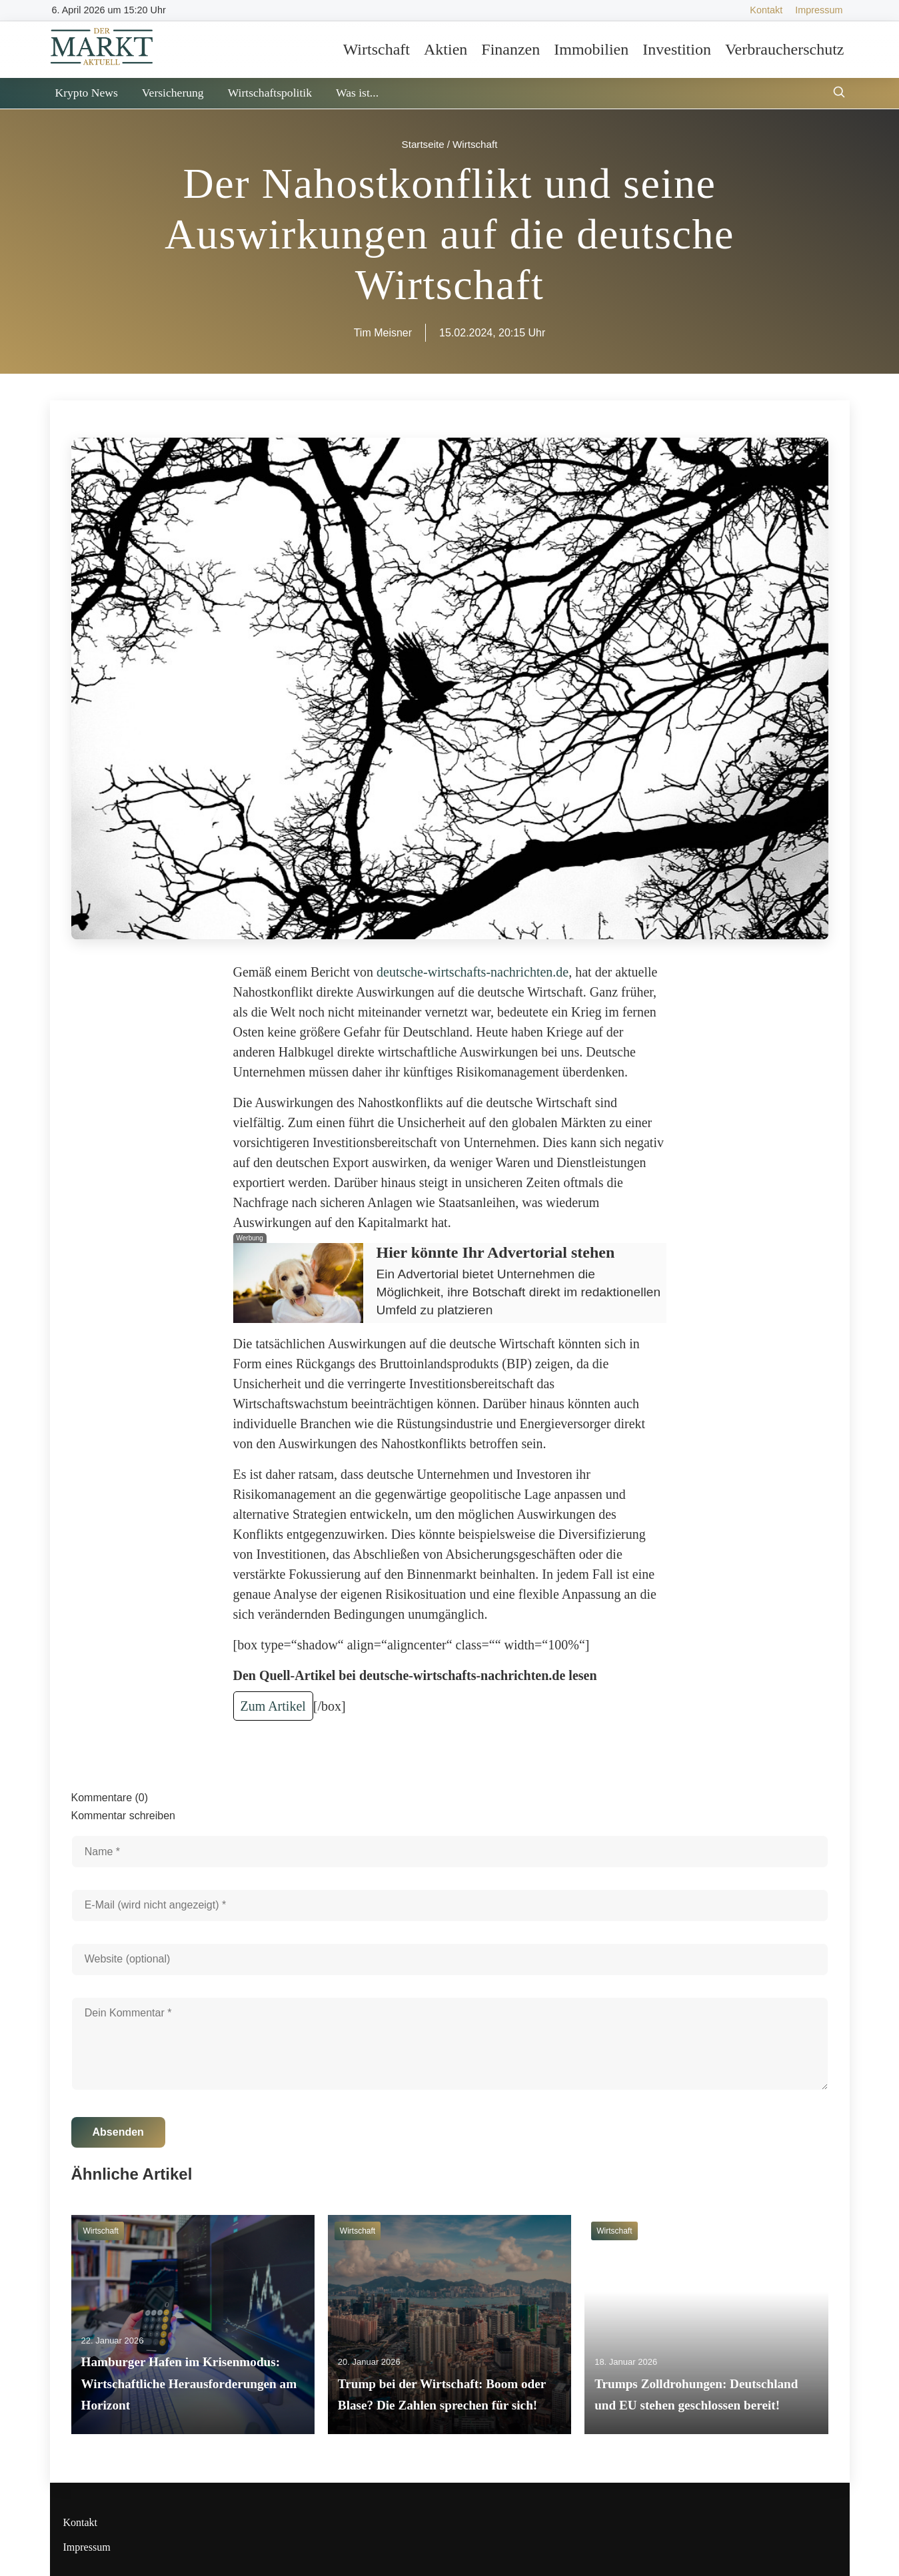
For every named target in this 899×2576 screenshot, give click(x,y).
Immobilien (591, 49)
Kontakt (766, 10)
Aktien (445, 49)
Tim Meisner (383, 332)
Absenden (118, 2132)
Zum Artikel (273, 1706)
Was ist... (357, 92)
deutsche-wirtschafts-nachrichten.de (472, 972)
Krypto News (86, 92)
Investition (676, 49)
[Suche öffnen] (839, 94)
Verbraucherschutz (784, 49)
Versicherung (173, 92)
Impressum (818, 10)
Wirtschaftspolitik (270, 92)
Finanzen (510, 49)
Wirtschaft (376, 49)
